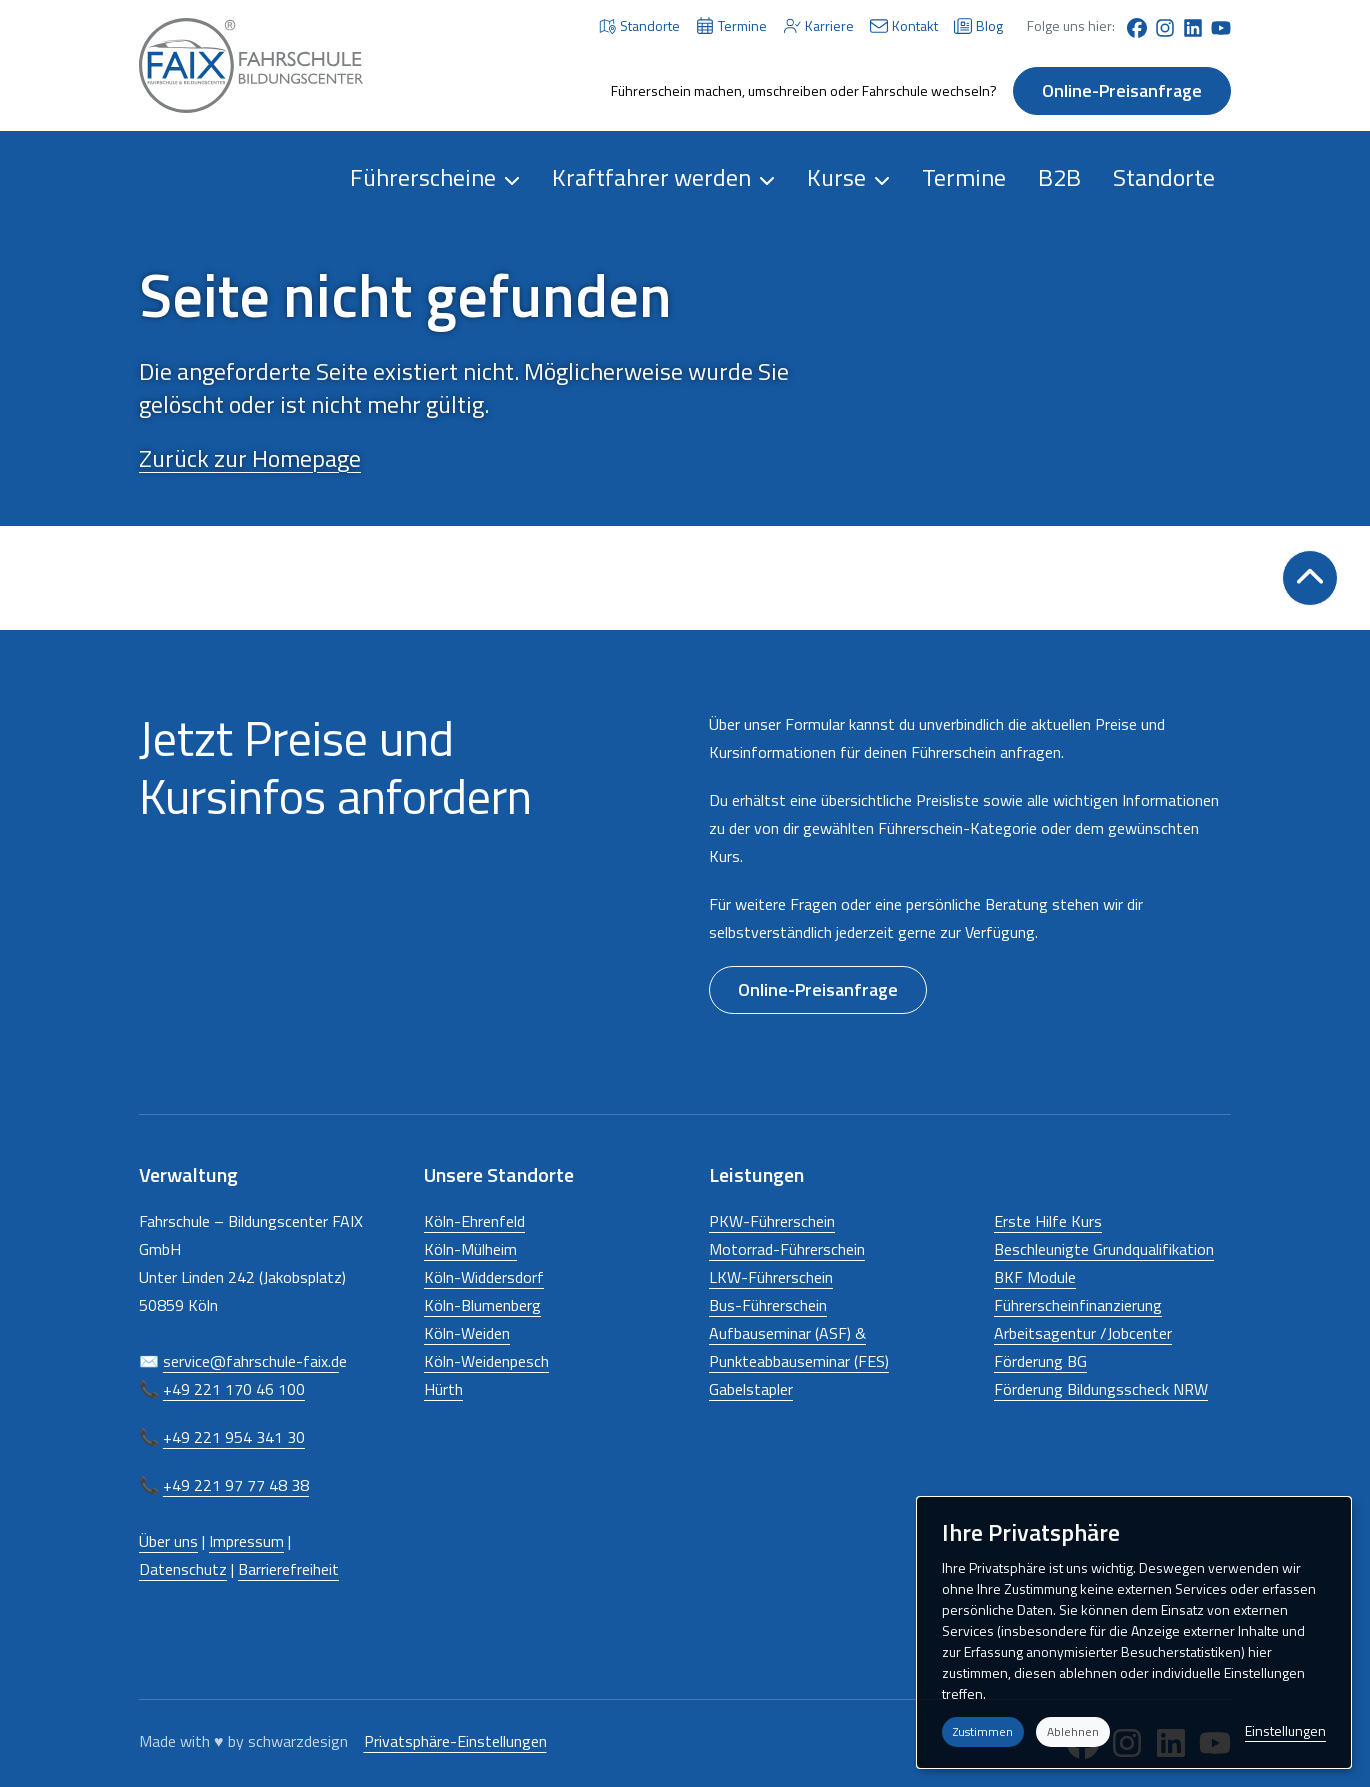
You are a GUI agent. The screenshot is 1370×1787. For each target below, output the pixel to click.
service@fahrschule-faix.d (251, 1361)
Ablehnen (1073, 1731)
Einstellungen (1285, 1730)
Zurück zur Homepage (250, 458)
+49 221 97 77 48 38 (236, 1485)
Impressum (246, 1541)
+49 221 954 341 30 (234, 1437)
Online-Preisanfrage (1122, 90)
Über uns (168, 1541)
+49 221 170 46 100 (234, 1389)
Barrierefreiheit (288, 1569)
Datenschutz (183, 1569)
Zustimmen (983, 1731)
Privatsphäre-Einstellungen (455, 1741)
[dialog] (1134, 1632)
